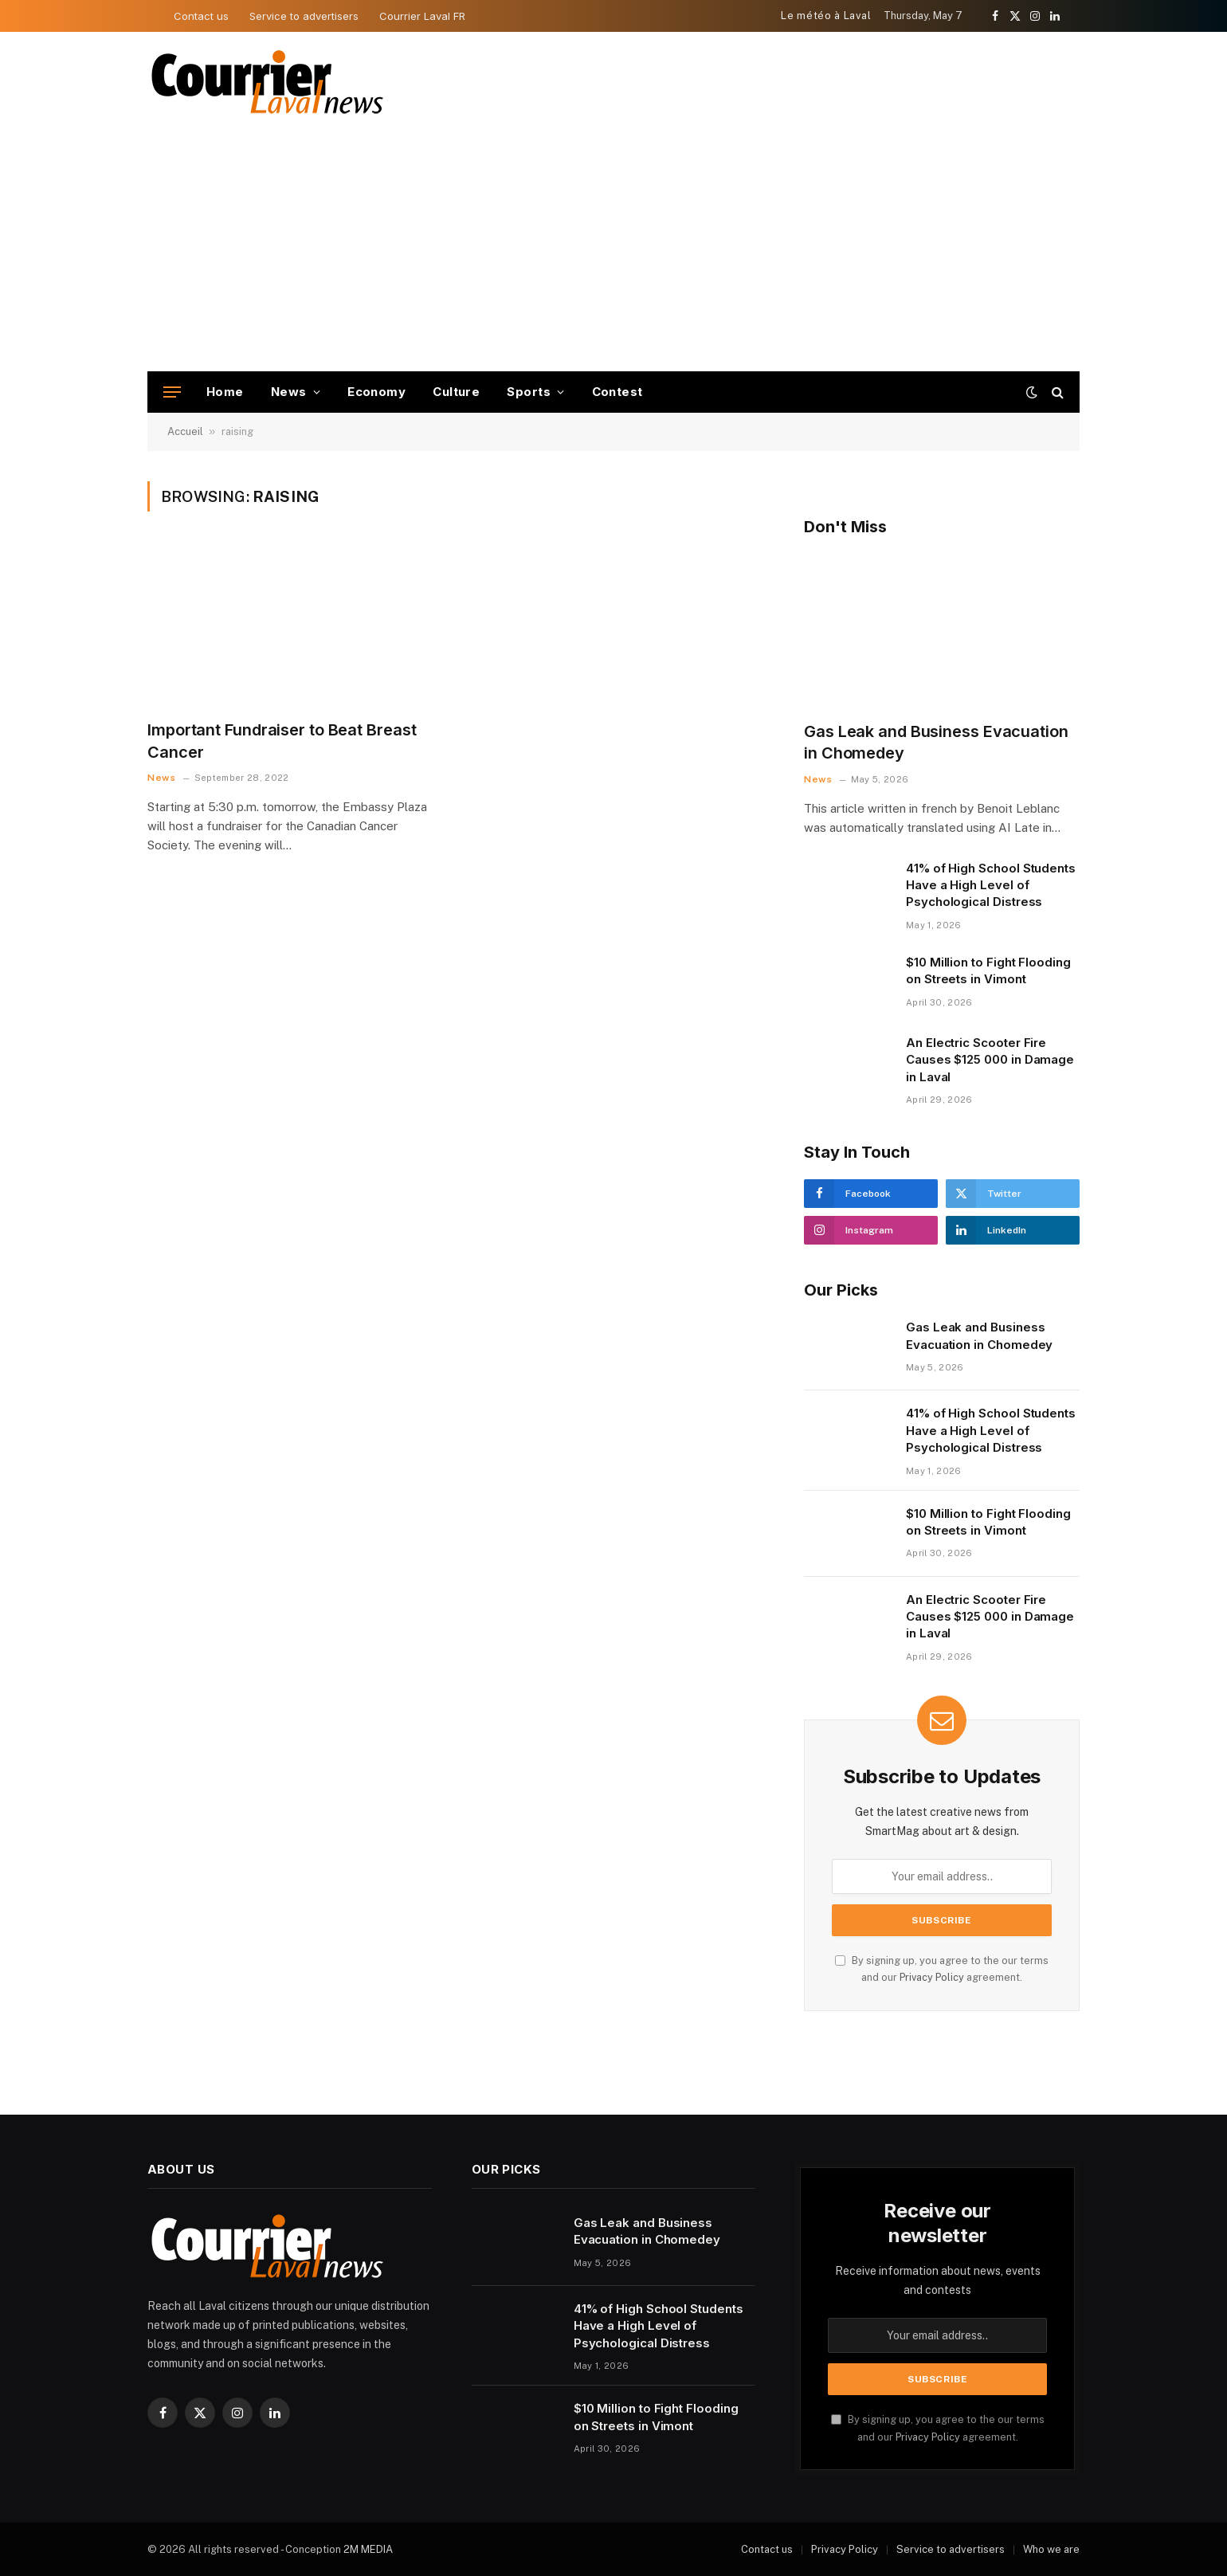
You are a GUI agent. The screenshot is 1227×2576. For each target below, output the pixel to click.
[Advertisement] (613, 251)
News (289, 391)
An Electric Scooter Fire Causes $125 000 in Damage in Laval (990, 1059)
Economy (376, 391)
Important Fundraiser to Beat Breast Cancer (282, 740)
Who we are (1051, 2549)
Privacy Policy (932, 1977)
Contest (617, 391)
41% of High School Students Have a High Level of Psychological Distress (991, 885)
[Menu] (172, 392)
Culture (456, 391)
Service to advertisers (304, 16)
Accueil (185, 431)
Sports (529, 391)
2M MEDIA (368, 2549)
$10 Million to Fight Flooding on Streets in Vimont (988, 970)
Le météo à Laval (826, 16)
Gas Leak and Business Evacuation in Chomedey (936, 742)
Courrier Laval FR (422, 16)
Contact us (201, 16)
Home (225, 391)
